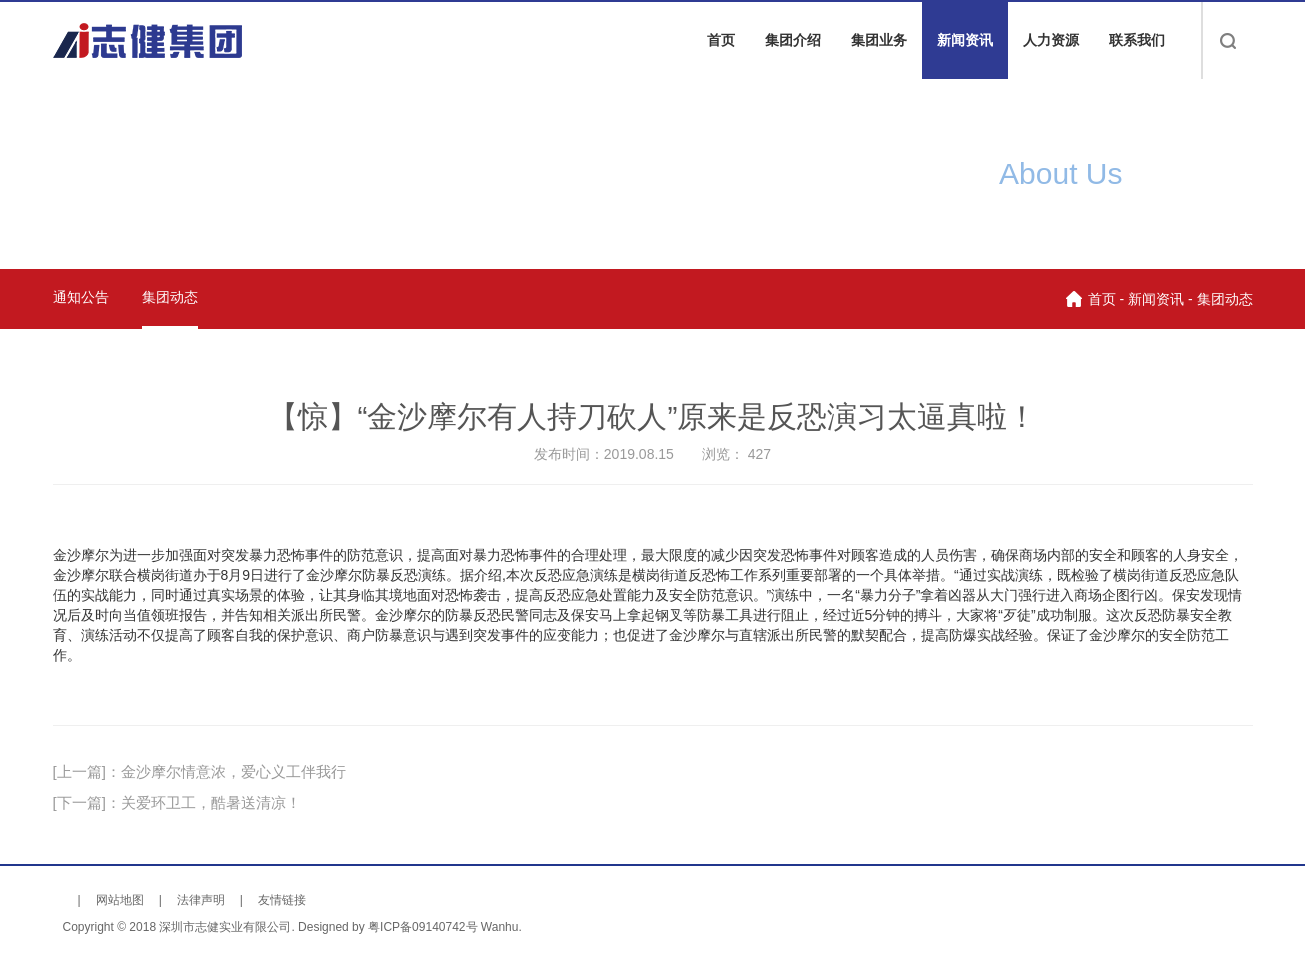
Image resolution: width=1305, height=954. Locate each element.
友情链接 (282, 900)
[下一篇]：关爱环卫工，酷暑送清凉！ (177, 802)
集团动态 (170, 297)
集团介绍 (793, 40)
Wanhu (500, 927)
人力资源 (1051, 40)
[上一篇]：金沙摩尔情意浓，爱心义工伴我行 (199, 771)
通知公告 (81, 297)
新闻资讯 (965, 40)
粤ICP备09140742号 (422, 927)
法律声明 (201, 900)
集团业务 (879, 40)
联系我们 (1137, 40)
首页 (721, 40)
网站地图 (120, 900)
